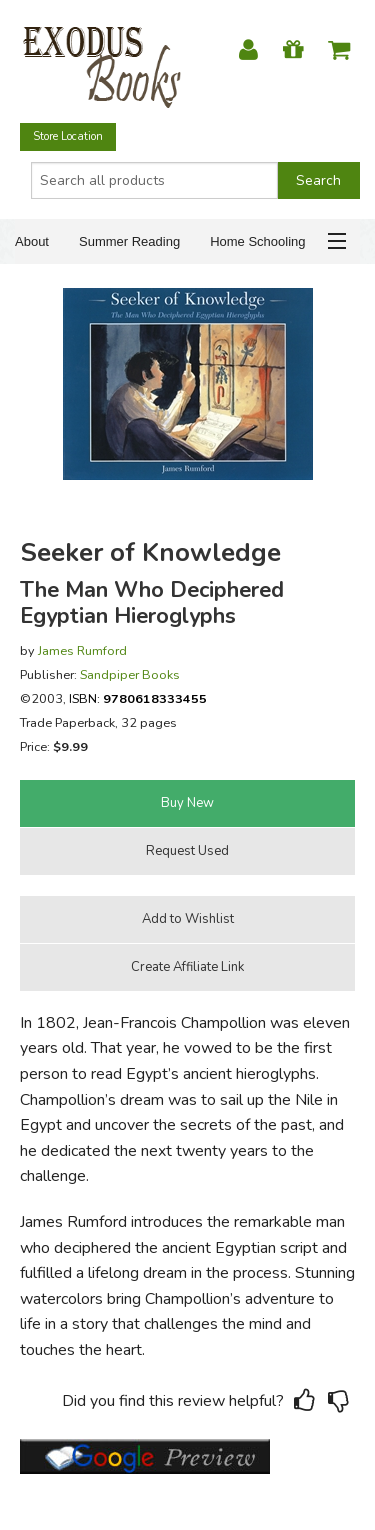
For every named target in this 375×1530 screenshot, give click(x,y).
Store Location (68, 136)
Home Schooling (257, 241)
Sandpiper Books (130, 674)
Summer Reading (129, 241)
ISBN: (138, 698)
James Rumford (82, 650)
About (32, 241)
